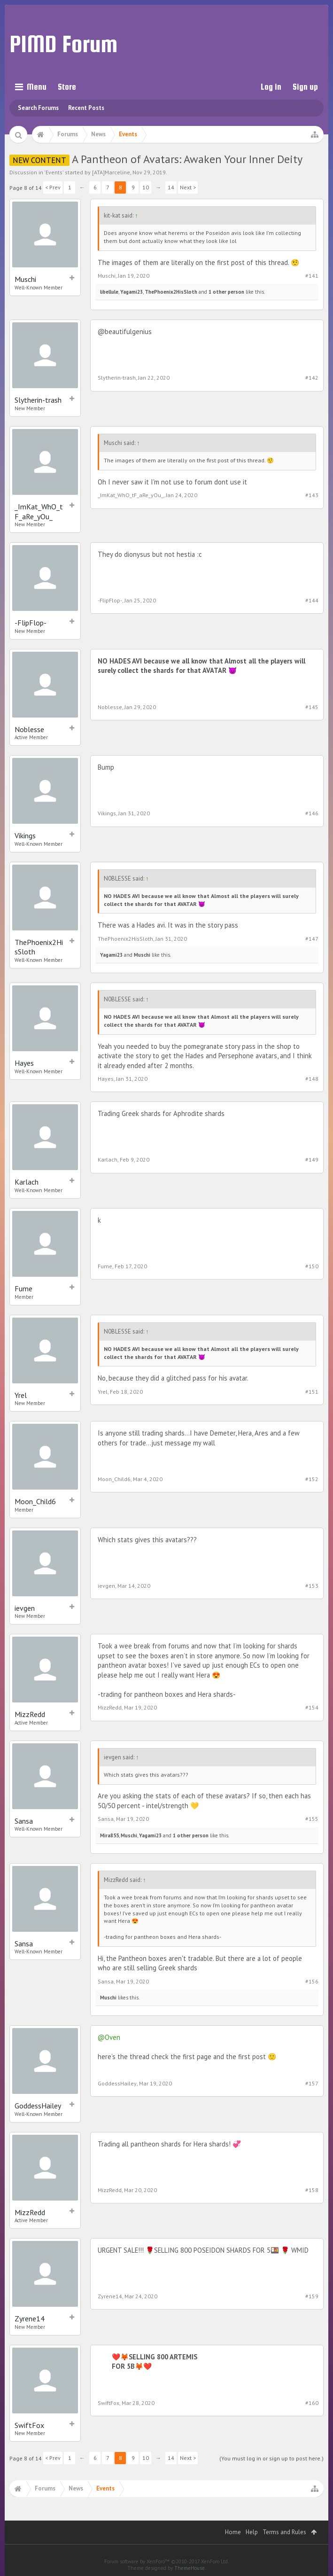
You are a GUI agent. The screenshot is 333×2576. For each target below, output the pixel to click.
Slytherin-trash (38, 400)
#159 (311, 2296)
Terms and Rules (284, 2532)
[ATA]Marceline (111, 172)
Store (67, 87)
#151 (311, 1391)
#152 (311, 1479)
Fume (23, 1288)
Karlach (27, 1182)
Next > (188, 187)
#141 (311, 275)
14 (171, 187)
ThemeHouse (189, 2568)
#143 (311, 495)
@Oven (109, 2037)
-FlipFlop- (30, 622)
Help (252, 2532)
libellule (109, 292)
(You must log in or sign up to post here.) (271, 2458)
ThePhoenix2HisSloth (171, 292)
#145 (311, 706)
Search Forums (38, 108)
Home (233, 2532)
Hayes (24, 1063)
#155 (311, 1818)
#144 (311, 600)
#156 (311, 1981)
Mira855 (109, 1835)
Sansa (24, 1821)
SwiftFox (29, 2425)
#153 (311, 1585)
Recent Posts (86, 108)
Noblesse (29, 729)
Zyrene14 (30, 2318)
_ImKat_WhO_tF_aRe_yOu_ (39, 511)
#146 (311, 813)
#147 (311, 938)
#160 (311, 2402)
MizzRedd (30, 1714)
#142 (311, 377)
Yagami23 (131, 292)
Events (54, 172)
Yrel (21, 1395)
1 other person (226, 292)
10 (145, 187)
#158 (311, 2190)
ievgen (25, 1608)
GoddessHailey (38, 2105)
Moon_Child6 (35, 1501)
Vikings (25, 835)
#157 (311, 2083)
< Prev (53, 187)
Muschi (25, 279)
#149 (311, 1159)
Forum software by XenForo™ (166, 2561)
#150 (311, 1266)
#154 (311, 1707)
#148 (311, 1078)
